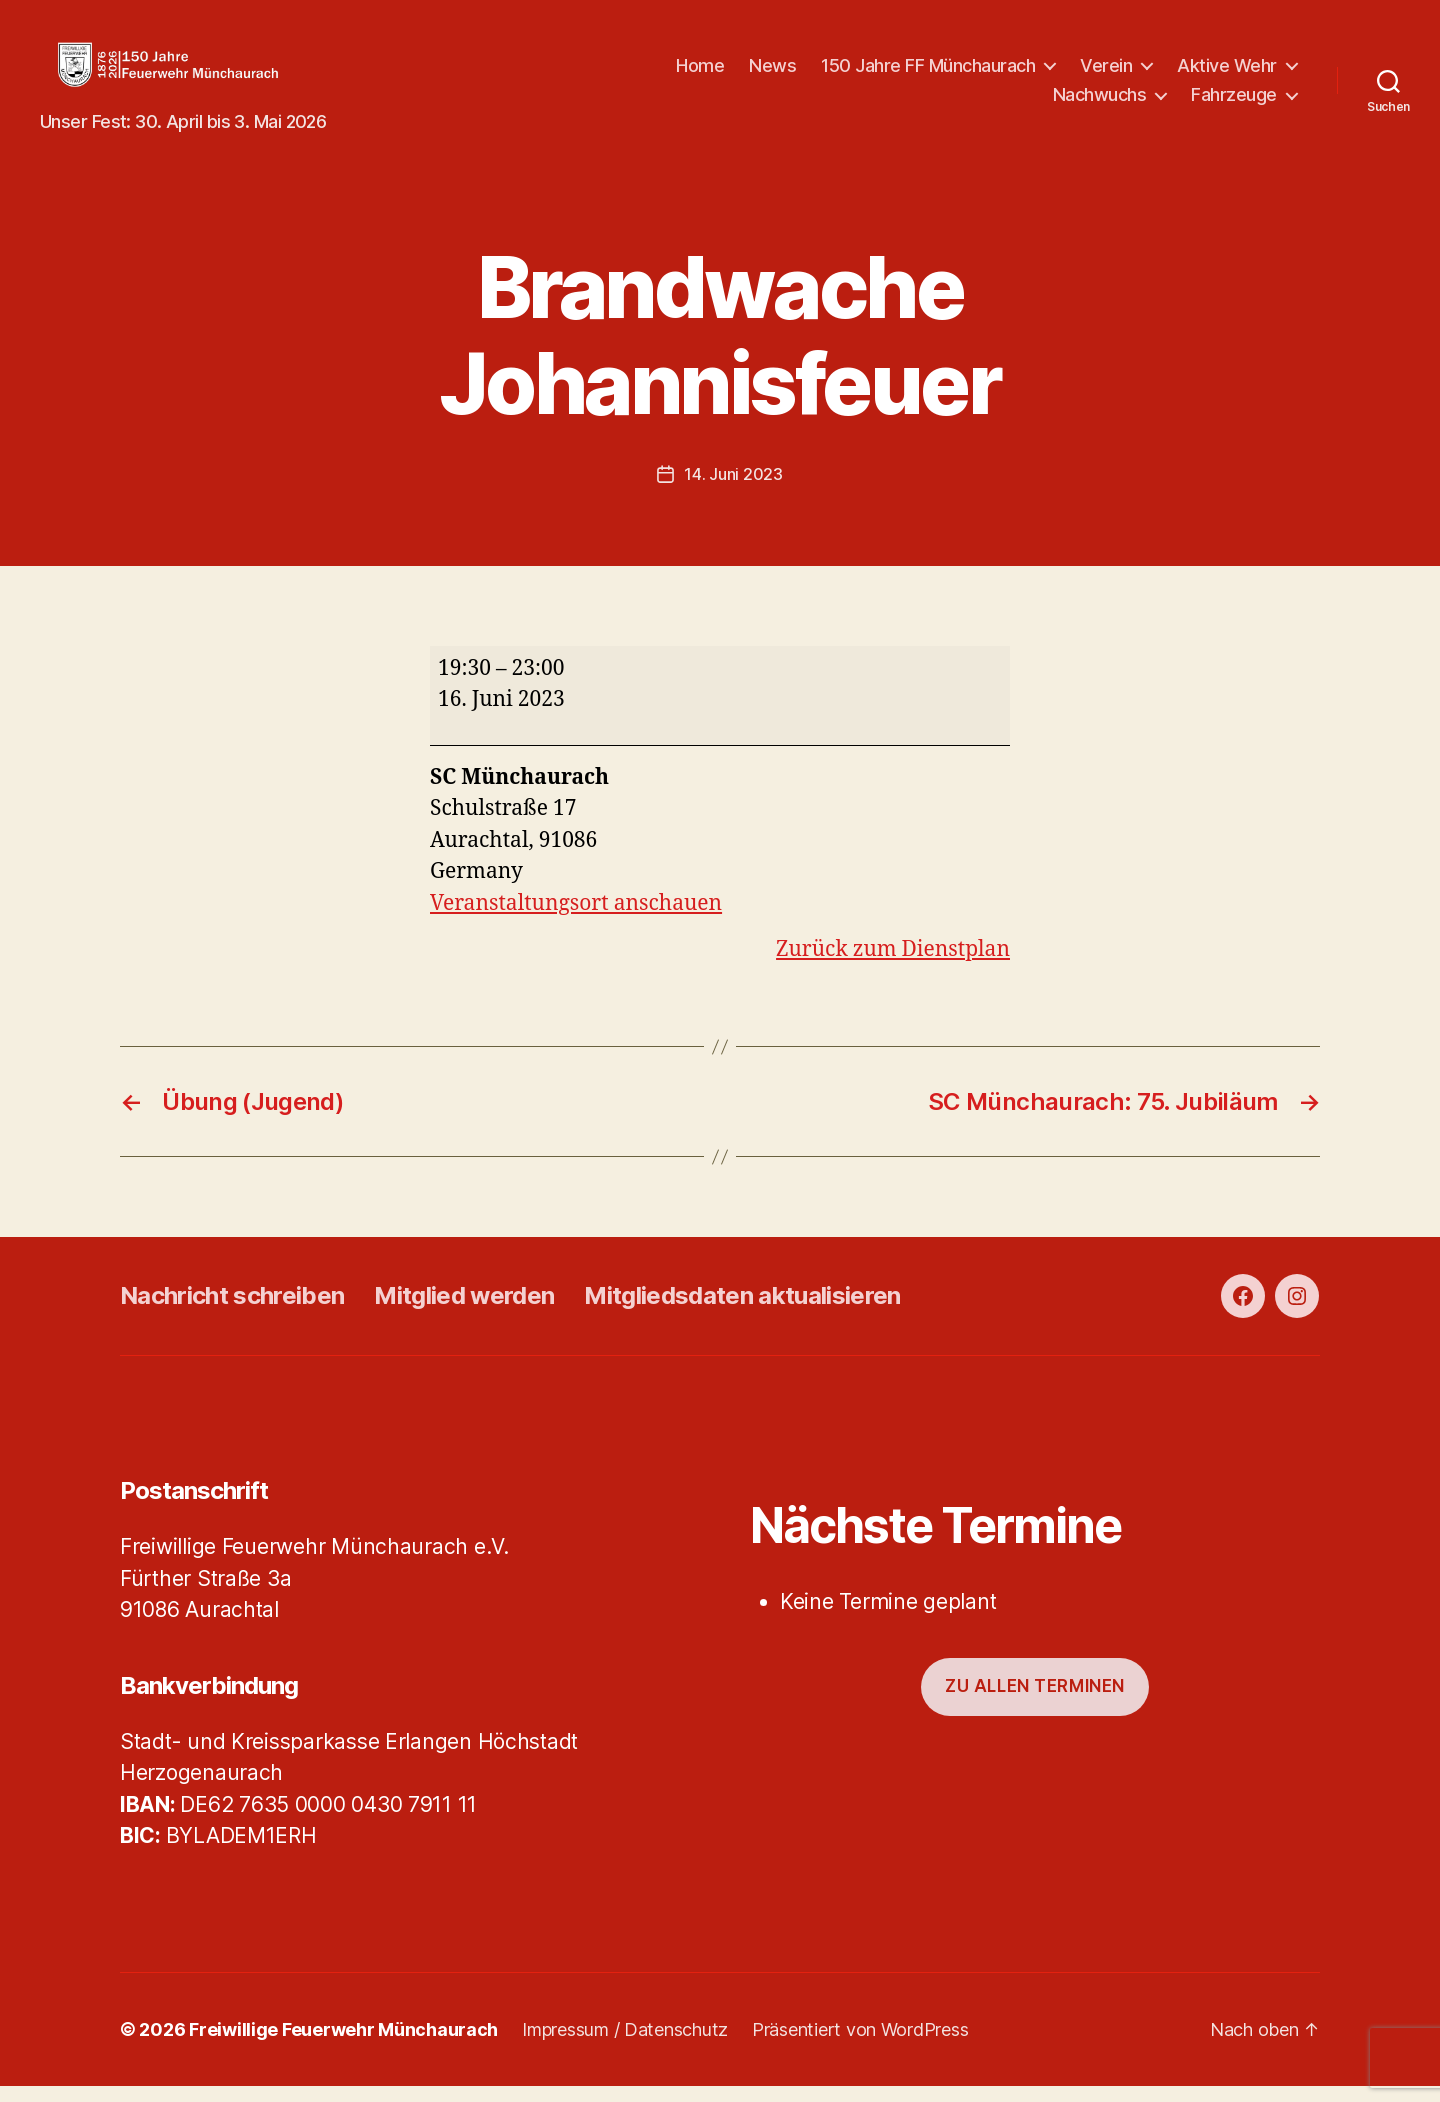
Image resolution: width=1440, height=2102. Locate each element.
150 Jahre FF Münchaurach (928, 73)
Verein (1106, 73)
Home (700, 73)
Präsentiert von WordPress (860, 2045)
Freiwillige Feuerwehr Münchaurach (343, 2045)
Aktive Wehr (1227, 73)
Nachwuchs (1100, 102)
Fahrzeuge (1234, 102)
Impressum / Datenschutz (625, 2045)
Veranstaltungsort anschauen (576, 919)
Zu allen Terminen (1035, 1703)
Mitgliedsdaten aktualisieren (742, 1312)
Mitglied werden (464, 1312)
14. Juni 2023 (733, 490)
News (772, 73)
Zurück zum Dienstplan (893, 966)
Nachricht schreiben (232, 1312)
